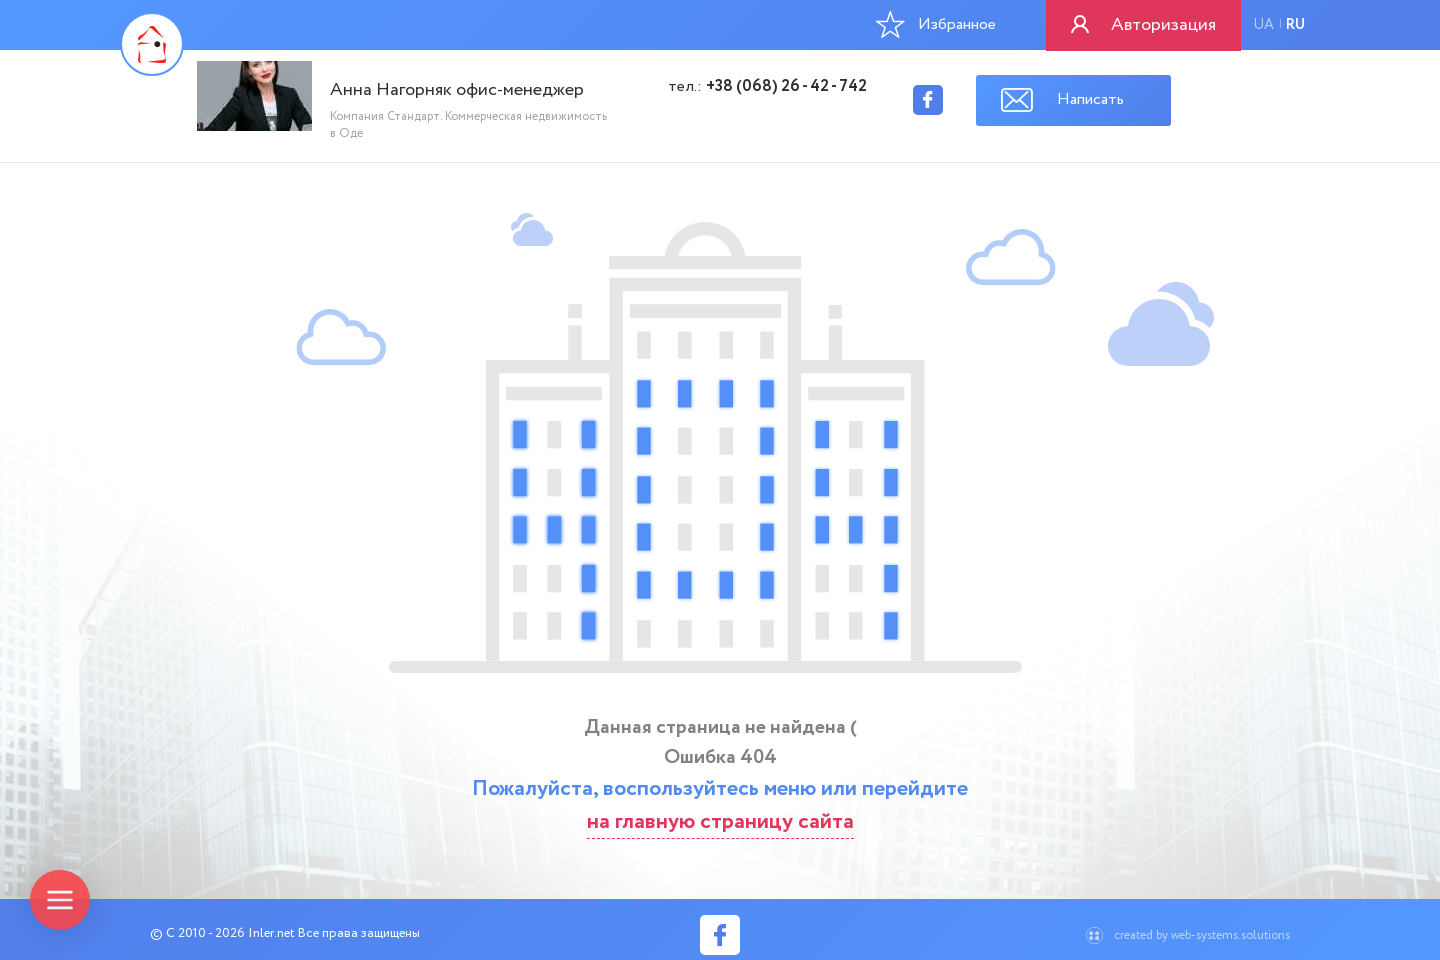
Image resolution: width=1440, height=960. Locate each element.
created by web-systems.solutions (1202, 935)
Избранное (936, 24)
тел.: (767, 87)
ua (1263, 25)
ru (1295, 25)
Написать (1090, 99)
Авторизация (1163, 25)
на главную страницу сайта (720, 822)
